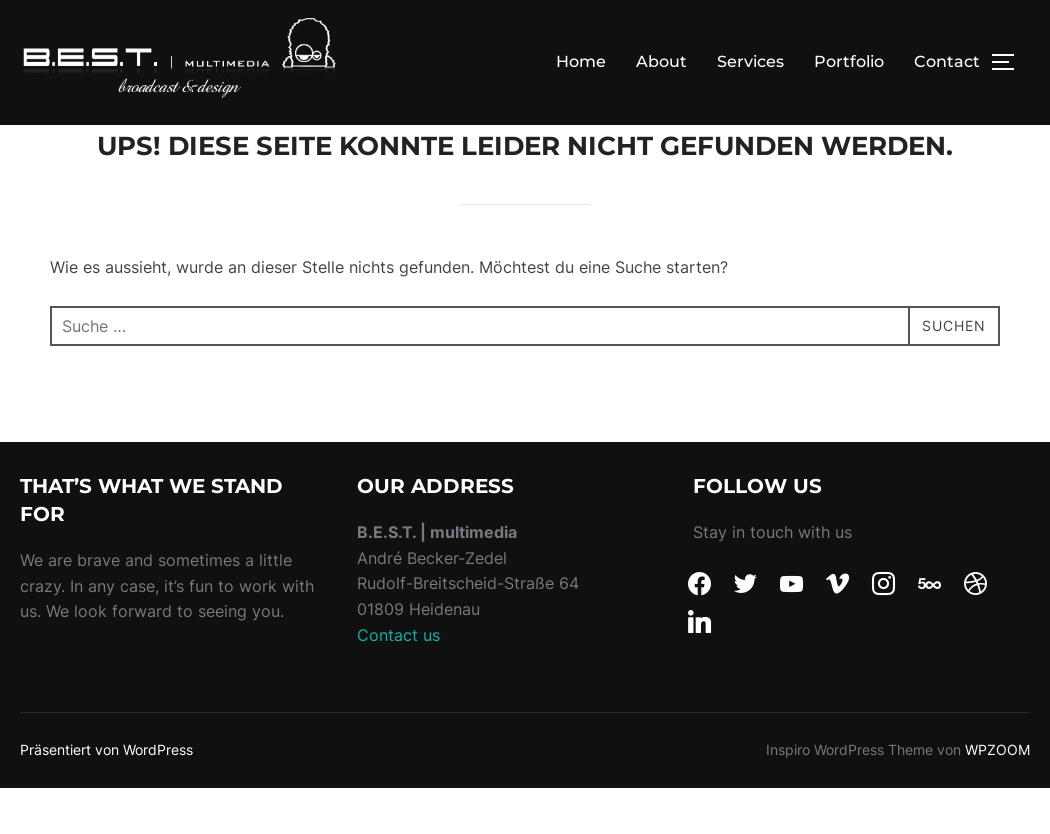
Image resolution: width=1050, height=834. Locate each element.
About (661, 61)
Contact (947, 61)
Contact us (398, 679)
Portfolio (849, 61)
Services (750, 61)
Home (581, 61)
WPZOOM (997, 794)
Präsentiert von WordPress (106, 794)
